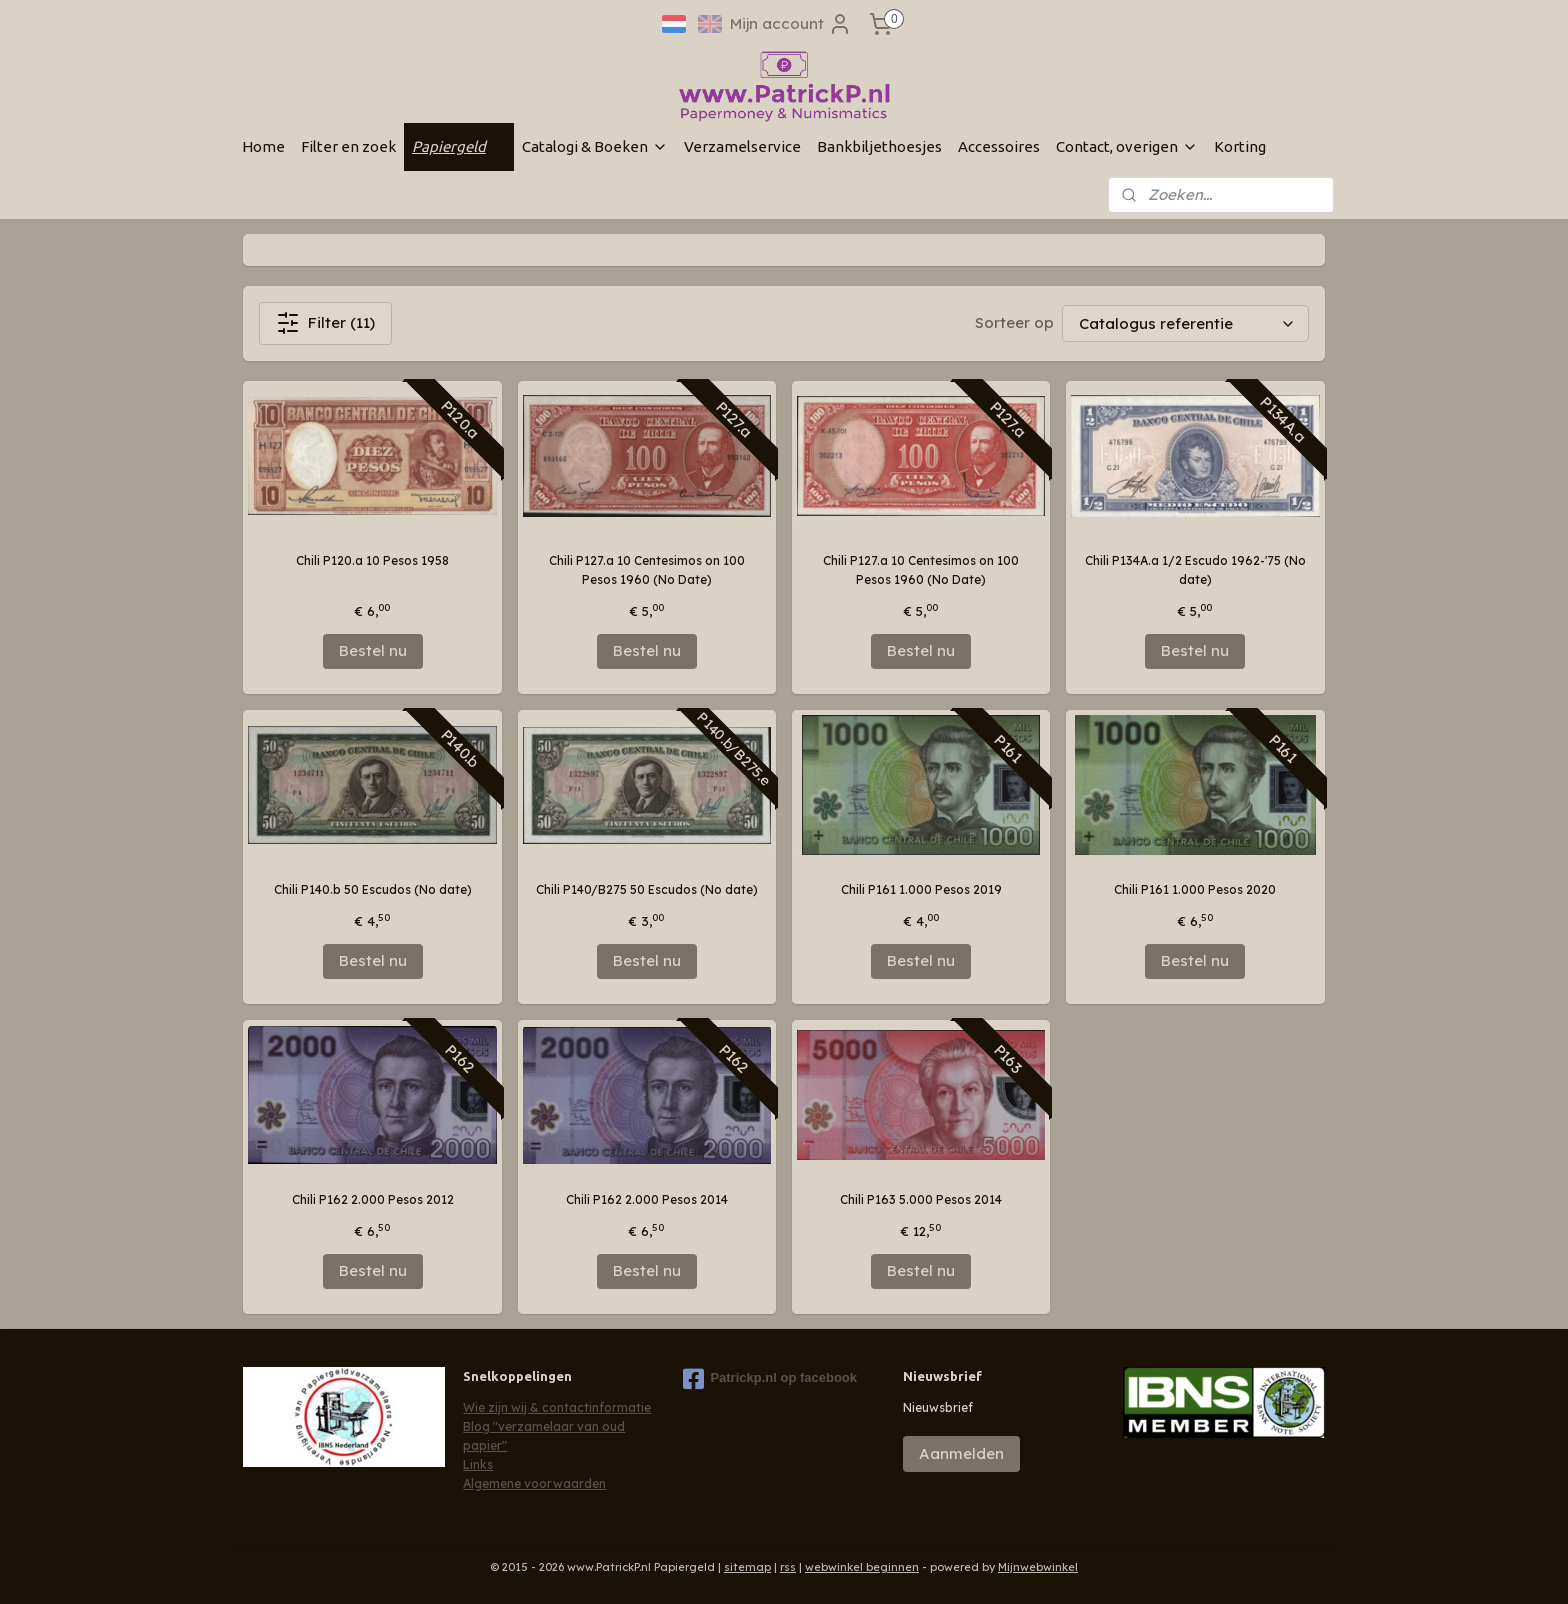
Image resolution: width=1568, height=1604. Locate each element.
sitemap (747, 1567)
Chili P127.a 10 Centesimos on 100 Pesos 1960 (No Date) (647, 570)
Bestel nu (373, 650)
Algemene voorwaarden (534, 1483)
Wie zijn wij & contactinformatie (557, 1407)
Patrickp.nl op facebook (770, 1379)
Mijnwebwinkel (1038, 1567)
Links (478, 1464)
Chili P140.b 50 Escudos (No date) (373, 889)
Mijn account (791, 24)
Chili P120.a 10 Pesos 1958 (372, 560)
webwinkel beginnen (862, 1567)
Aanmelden (961, 1453)
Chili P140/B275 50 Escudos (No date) (647, 889)
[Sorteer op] (1185, 323)
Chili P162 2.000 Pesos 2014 (647, 1199)
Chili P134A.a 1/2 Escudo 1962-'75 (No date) (1195, 570)
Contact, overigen (1127, 146)
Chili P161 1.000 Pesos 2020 (1195, 889)
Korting (1240, 146)
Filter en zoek (348, 146)
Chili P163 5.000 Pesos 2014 (921, 1199)
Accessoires (999, 146)
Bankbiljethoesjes (879, 146)
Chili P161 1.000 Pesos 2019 (921, 889)
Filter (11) (325, 323)
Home (263, 146)
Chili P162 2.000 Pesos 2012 (373, 1199)
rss (788, 1567)
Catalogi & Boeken (595, 146)
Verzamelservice (742, 146)
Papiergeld (459, 146)
